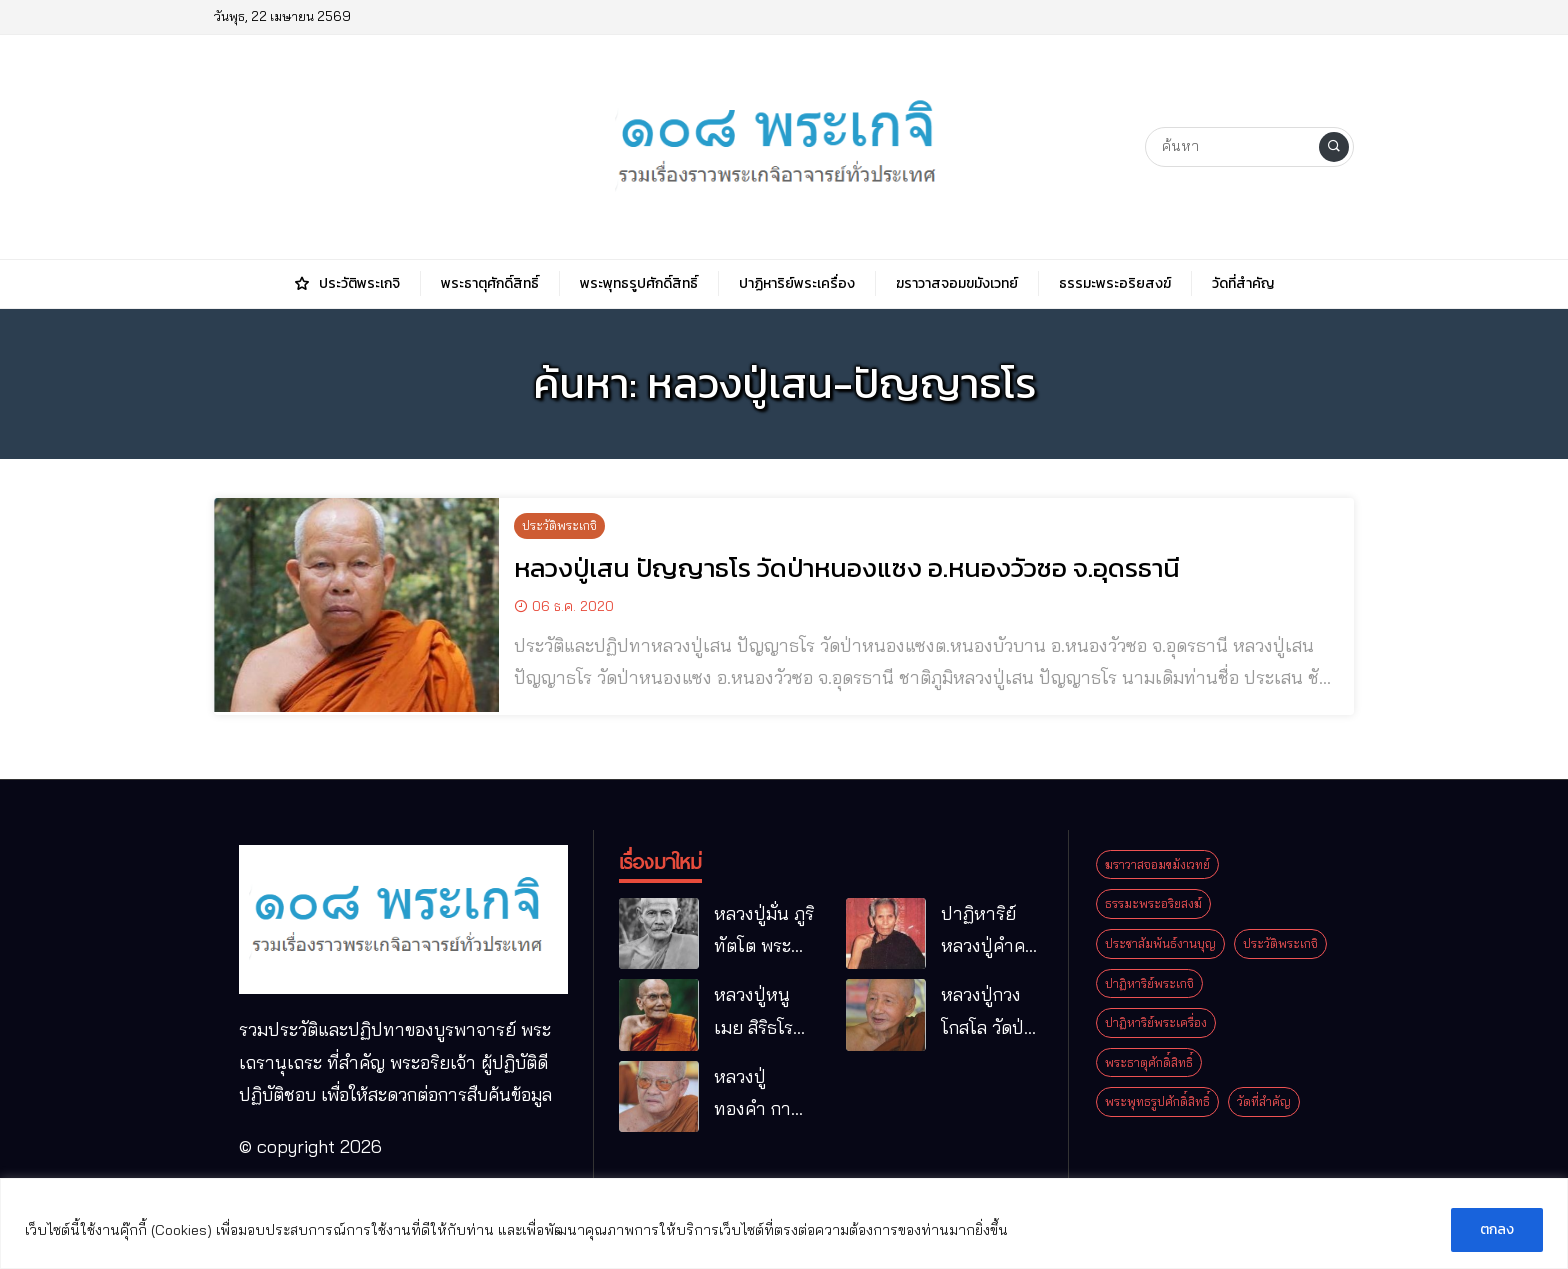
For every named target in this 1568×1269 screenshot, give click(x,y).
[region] (784, 1223)
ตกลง (1497, 1229)
